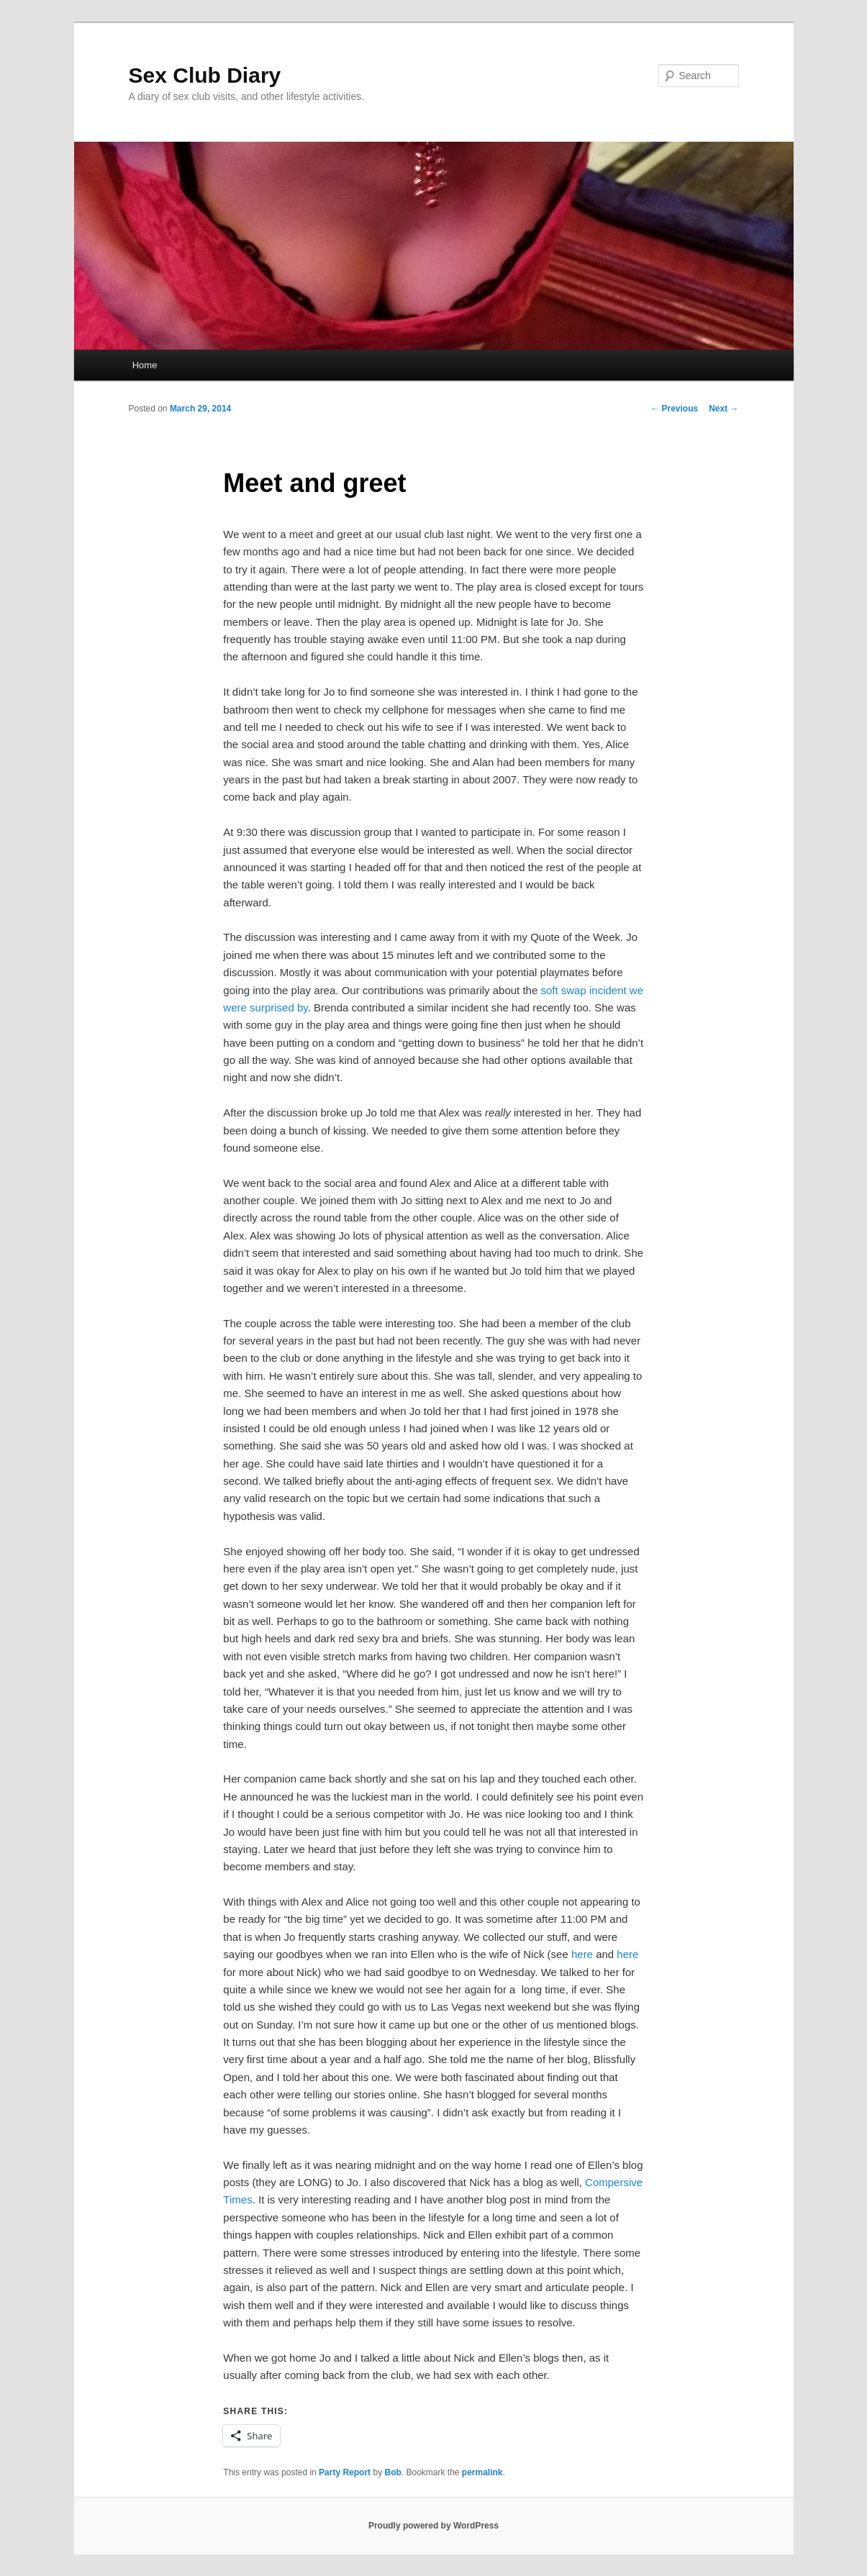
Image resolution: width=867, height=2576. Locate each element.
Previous (674, 409)
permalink (482, 2472)
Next (723, 409)
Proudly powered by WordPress (433, 2526)
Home (145, 365)
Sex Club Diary (205, 75)
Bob (392, 2472)
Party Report (345, 2472)
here (582, 1954)
